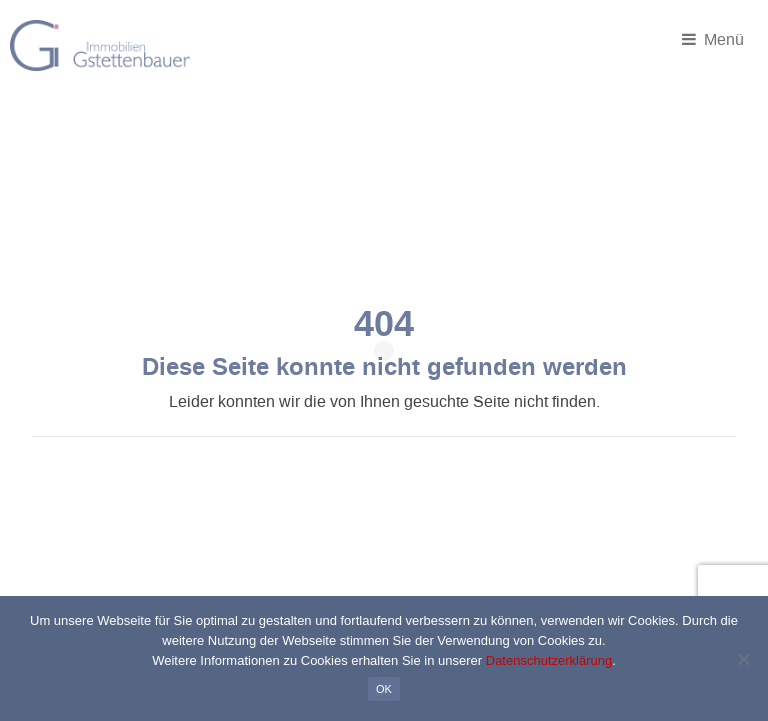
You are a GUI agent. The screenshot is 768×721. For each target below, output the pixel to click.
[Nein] (743, 659)
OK (384, 689)
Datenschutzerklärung (549, 660)
